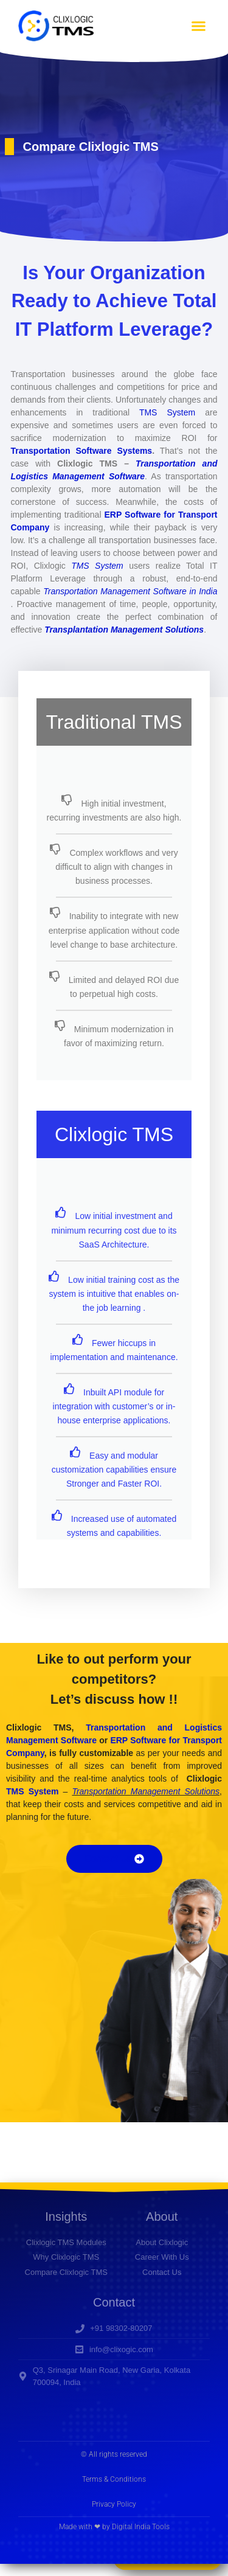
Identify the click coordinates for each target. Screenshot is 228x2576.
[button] (198, 26)
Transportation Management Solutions (145, 1791)
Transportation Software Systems (82, 451)
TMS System (167, 412)
